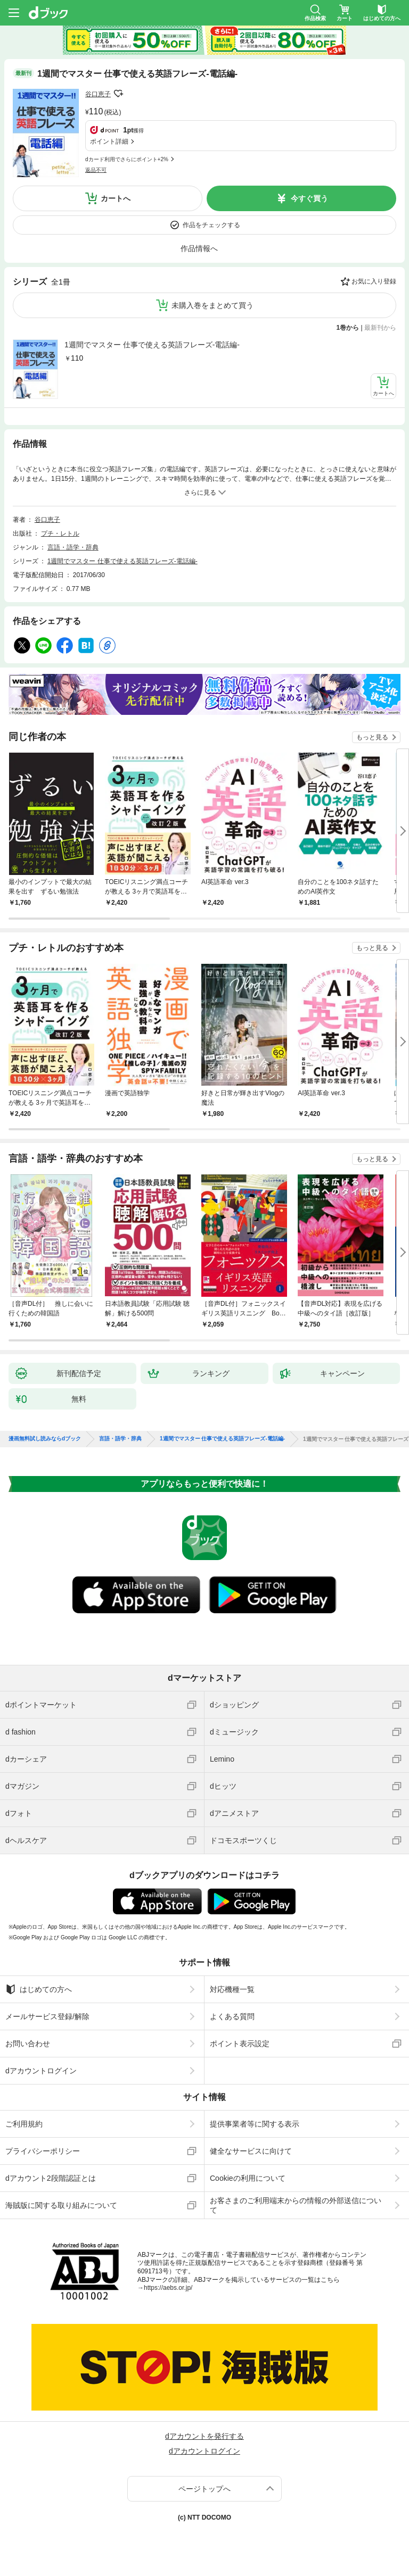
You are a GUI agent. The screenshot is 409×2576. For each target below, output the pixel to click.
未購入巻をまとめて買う (212, 305)
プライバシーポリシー (42, 2151)
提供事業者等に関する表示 (254, 2124)
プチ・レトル (60, 533)
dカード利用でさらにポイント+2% (126, 159)
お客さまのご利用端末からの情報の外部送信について (295, 2205)
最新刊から (380, 327)
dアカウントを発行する (204, 2436)
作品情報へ (199, 248)
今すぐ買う (309, 198)
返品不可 (96, 170)
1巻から (348, 327)
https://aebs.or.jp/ (168, 2287)
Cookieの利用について (247, 2178)
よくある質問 (232, 2016)
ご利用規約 (24, 2124)
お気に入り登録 (373, 281)
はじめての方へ (38, 1989)
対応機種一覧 (232, 1989)
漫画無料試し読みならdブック (45, 1438)
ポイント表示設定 (239, 2043)
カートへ (115, 198)
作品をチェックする (211, 225)
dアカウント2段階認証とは (50, 2178)
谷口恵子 (98, 94)
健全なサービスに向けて (251, 2151)
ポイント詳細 (109, 141)
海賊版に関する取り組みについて (61, 2205)
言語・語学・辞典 (73, 547)
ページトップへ (204, 2489)
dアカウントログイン (41, 2070)
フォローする (118, 93)
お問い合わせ (27, 2043)
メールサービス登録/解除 (47, 2016)
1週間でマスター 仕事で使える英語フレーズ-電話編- (152, 344)
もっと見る (372, 737)
